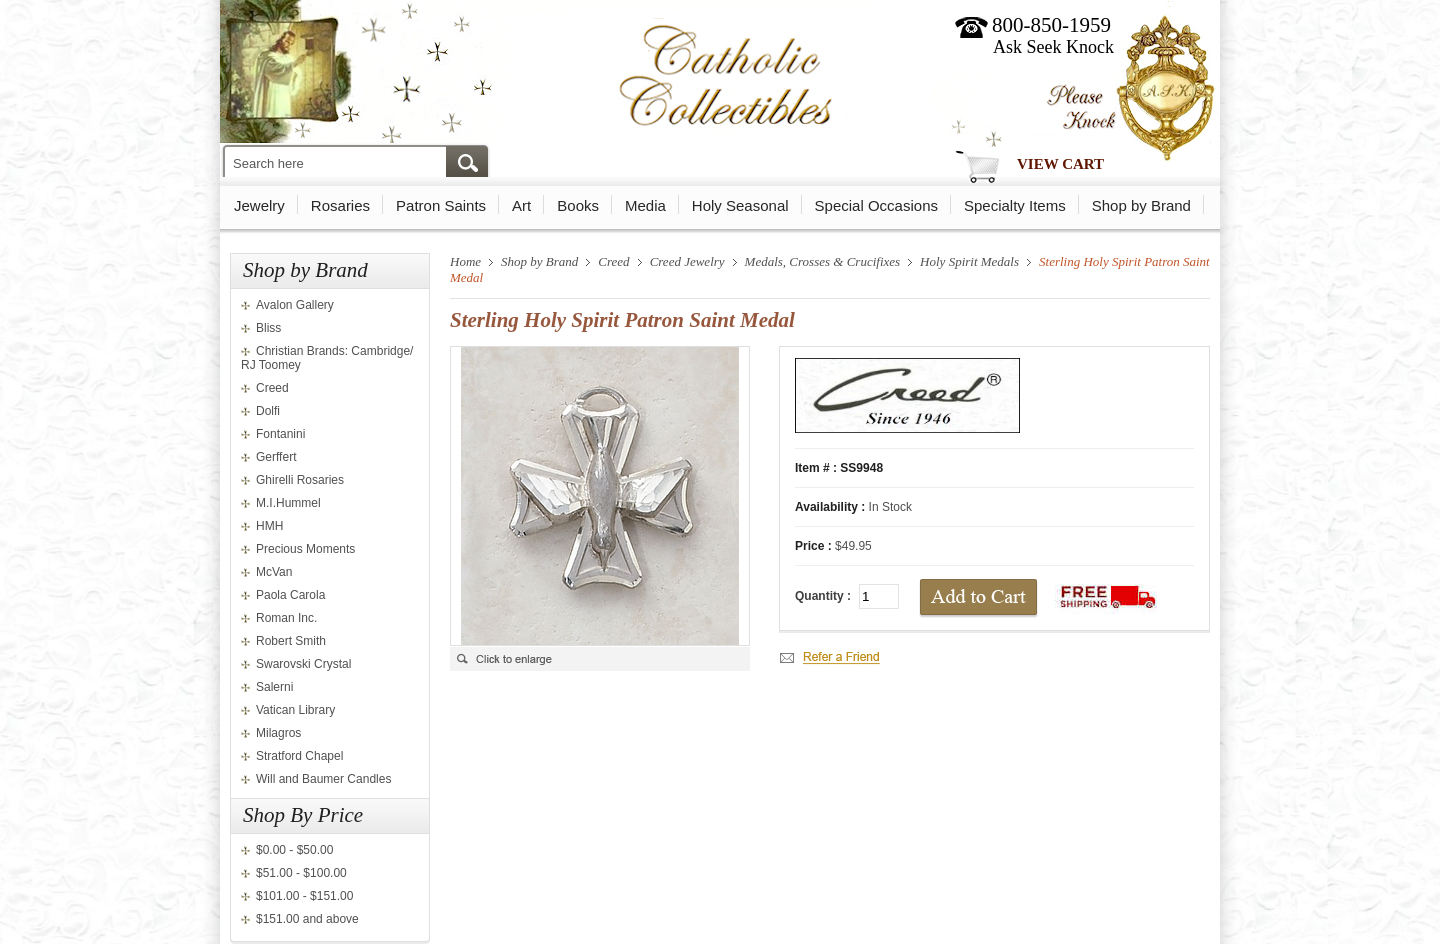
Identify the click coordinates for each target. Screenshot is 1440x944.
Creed (272, 388)
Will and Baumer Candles (323, 779)
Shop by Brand (1141, 205)
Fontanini (280, 434)
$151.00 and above (307, 919)
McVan (274, 572)
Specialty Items (1015, 205)
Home (465, 261)
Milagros (278, 733)
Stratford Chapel (299, 756)
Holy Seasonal (740, 205)
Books (578, 205)
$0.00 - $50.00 (294, 850)
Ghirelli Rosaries (300, 480)
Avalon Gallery (295, 305)
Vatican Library (295, 710)
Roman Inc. (286, 618)
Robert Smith (291, 641)
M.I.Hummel (288, 503)
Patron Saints (441, 205)
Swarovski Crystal (303, 664)
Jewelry (259, 205)
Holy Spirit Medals (969, 261)
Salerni (274, 687)
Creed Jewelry (687, 261)
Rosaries (340, 205)
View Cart (1060, 164)
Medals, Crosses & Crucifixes (823, 261)
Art (521, 205)
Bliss (268, 328)
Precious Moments (305, 549)
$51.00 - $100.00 (301, 873)
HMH (269, 526)
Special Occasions (876, 205)
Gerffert (276, 457)
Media (645, 205)
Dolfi (268, 411)
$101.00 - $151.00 (304, 896)
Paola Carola (290, 595)
